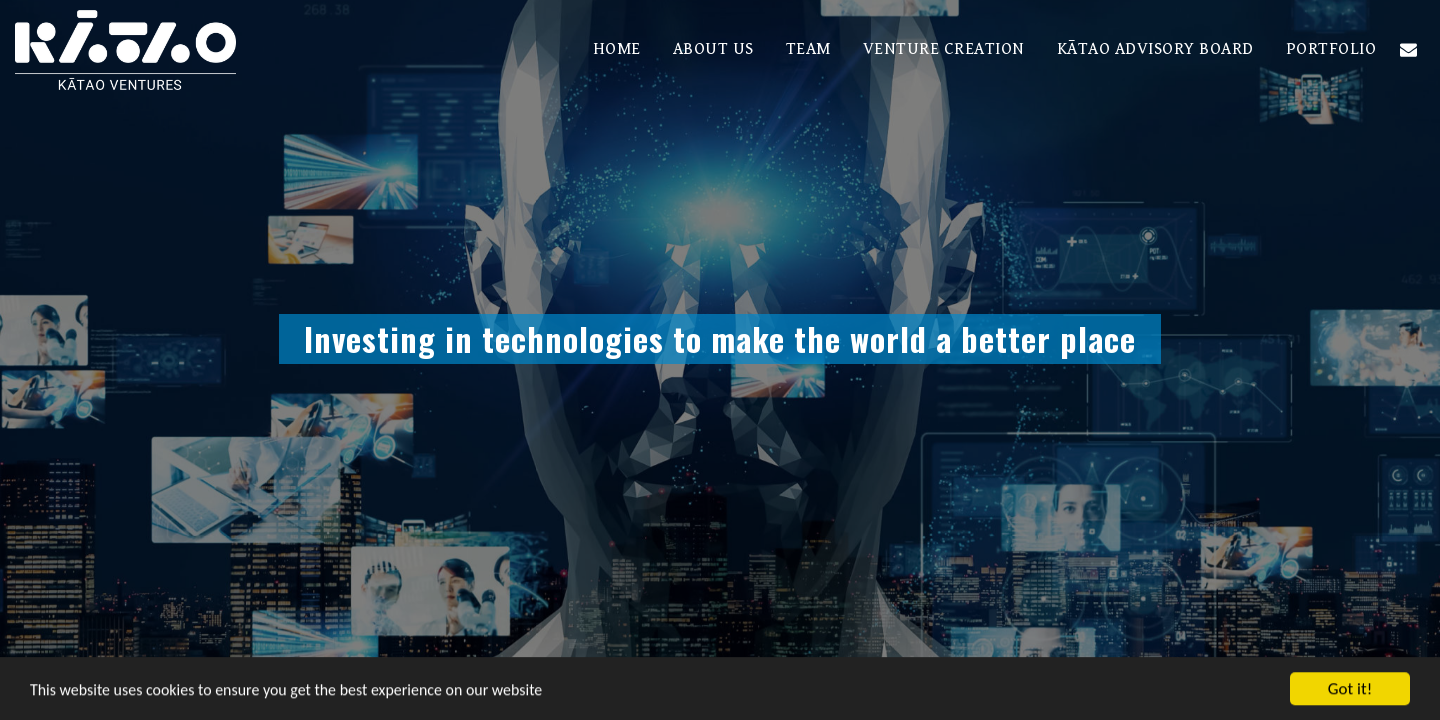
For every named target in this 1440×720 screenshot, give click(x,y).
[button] (1408, 49)
